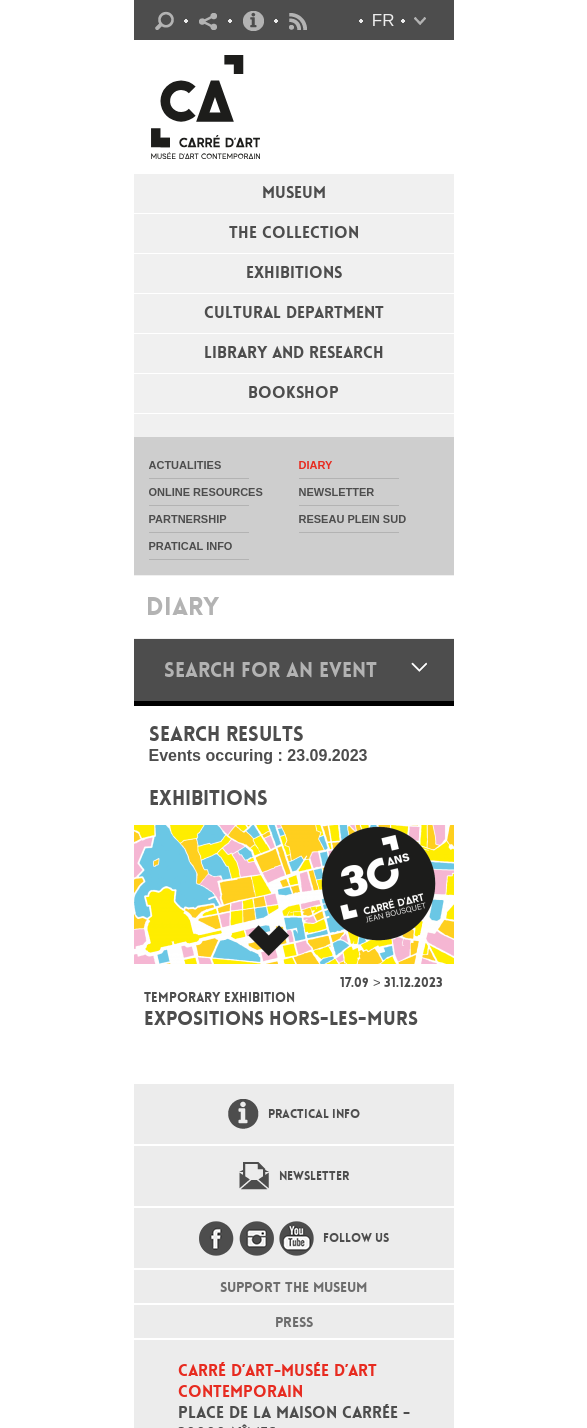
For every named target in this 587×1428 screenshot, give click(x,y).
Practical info (253, 21)
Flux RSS (298, 21)
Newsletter (314, 1176)
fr (383, 20)
